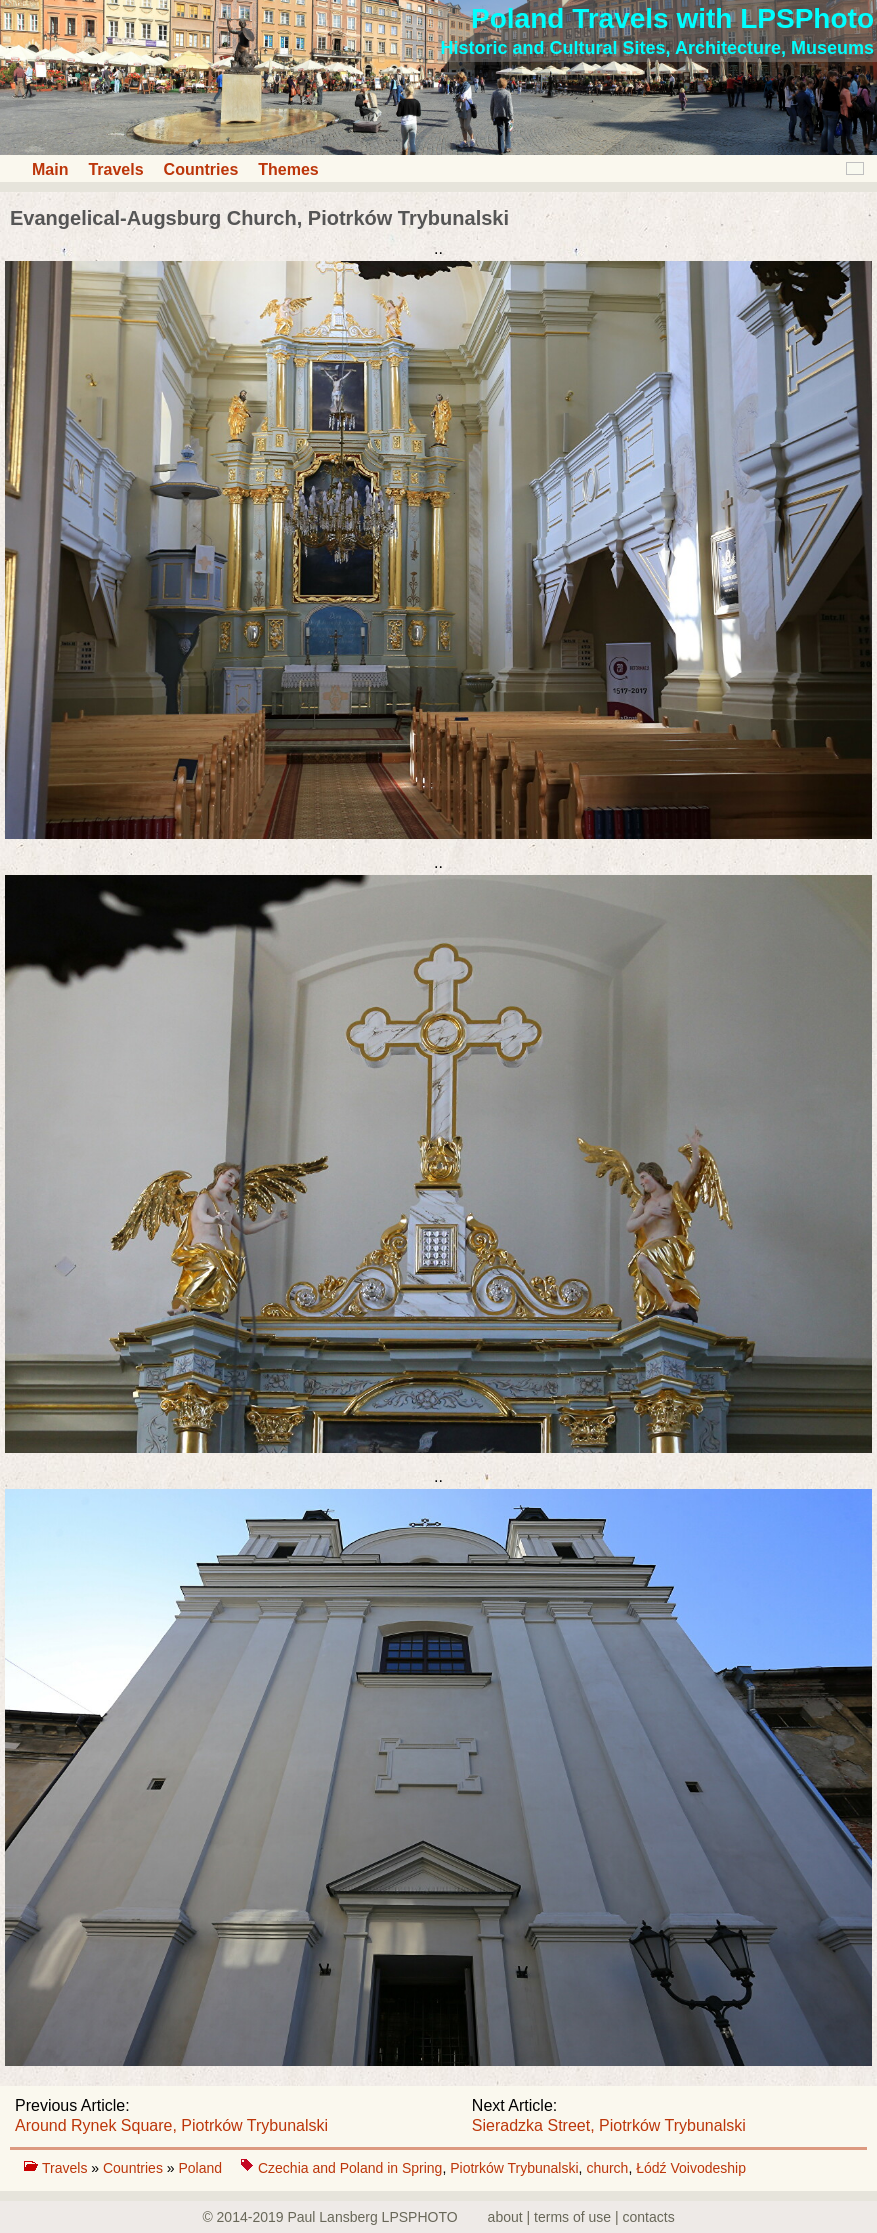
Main (50, 169)
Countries (201, 169)
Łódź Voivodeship (691, 2168)
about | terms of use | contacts (581, 2217)
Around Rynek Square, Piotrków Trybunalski (171, 2125)
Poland (201, 2168)
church (607, 2168)
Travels (115, 169)
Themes (288, 169)
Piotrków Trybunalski (514, 2168)
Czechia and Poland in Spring (350, 2168)
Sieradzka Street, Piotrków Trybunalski (609, 2125)
